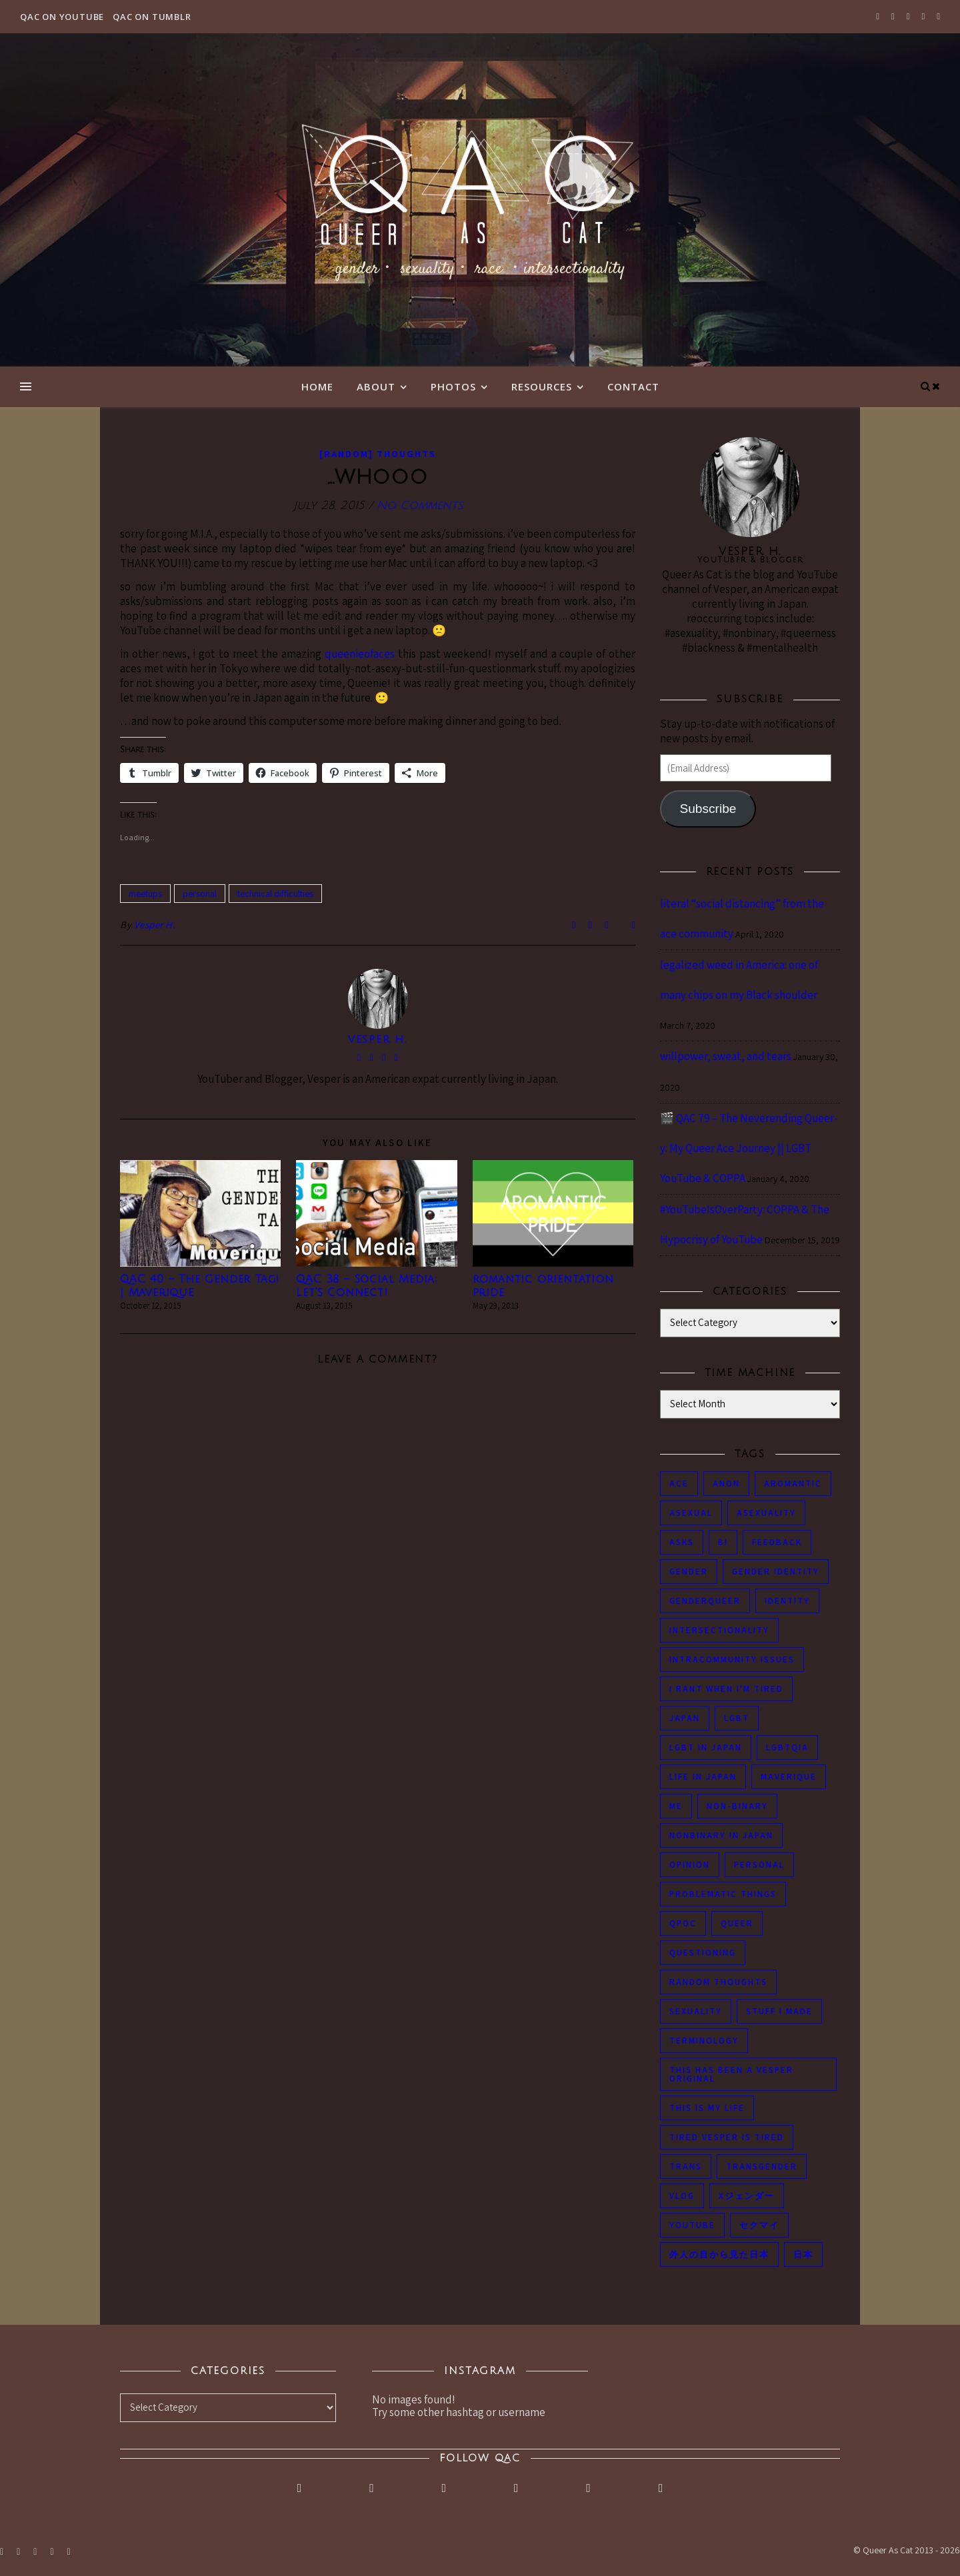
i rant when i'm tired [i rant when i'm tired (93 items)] (726, 1688)
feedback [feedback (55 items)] (777, 1542)
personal (200, 894)
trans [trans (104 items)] (685, 2166)
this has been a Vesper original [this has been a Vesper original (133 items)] (731, 2074)
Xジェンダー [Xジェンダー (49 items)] (747, 2196)
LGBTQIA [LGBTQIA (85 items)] (787, 1747)
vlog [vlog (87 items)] (682, 2196)
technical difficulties (275, 894)
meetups (145, 894)
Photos (453, 386)
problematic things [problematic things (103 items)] (723, 1894)
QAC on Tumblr (152, 17)
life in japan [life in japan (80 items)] (703, 1776)
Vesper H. (155, 924)
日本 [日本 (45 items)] (803, 2254)
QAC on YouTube (62, 17)
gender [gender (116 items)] (688, 1571)
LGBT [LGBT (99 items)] (736, 1718)
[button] (200, 1213)
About (376, 386)
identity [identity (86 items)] (787, 1601)
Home (317, 386)
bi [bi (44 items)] (723, 1542)
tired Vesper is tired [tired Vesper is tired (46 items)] (726, 2137)
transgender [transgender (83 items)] (761, 2166)
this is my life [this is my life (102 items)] (707, 2108)
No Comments (420, 505)
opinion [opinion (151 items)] (689, 1864)
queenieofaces (360, 653)
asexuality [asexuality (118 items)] (766, 1513)
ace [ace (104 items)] (679, 1483)
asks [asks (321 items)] (681, 1542)
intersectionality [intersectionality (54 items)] (719, 1630)
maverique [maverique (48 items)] (789, 1776)
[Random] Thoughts (377, 454)
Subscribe (707, 809)
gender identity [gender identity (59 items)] (775, 1571)
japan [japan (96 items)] (684, 1718)
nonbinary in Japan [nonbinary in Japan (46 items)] (721, 1835)
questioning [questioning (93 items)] (702, 1952)
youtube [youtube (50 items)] (692, 2225)
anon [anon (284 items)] (726, 1483)
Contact (633, 386)
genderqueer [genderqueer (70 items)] (705, 1601)
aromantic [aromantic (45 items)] (793, 1483)
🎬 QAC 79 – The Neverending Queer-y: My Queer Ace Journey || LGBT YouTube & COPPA (749, 1148)
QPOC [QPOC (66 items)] (683, 1923)
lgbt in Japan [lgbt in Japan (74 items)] (705, 1747)
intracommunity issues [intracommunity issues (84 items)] (732, 1659)
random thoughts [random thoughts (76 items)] (718, 1982)
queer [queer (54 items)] (737, 1923)
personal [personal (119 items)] (759, 1864)
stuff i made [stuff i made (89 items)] (779, 2011)
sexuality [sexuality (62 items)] (695, 2011)
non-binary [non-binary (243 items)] (737, 1806)
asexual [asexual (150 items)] (691, 1513)
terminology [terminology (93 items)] (704, 2040)
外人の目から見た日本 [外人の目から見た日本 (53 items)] (719, 2254)
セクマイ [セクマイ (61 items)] (759, 2225)
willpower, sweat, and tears (725, 1056)
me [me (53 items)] (676, 1806)
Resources (541, 386)
